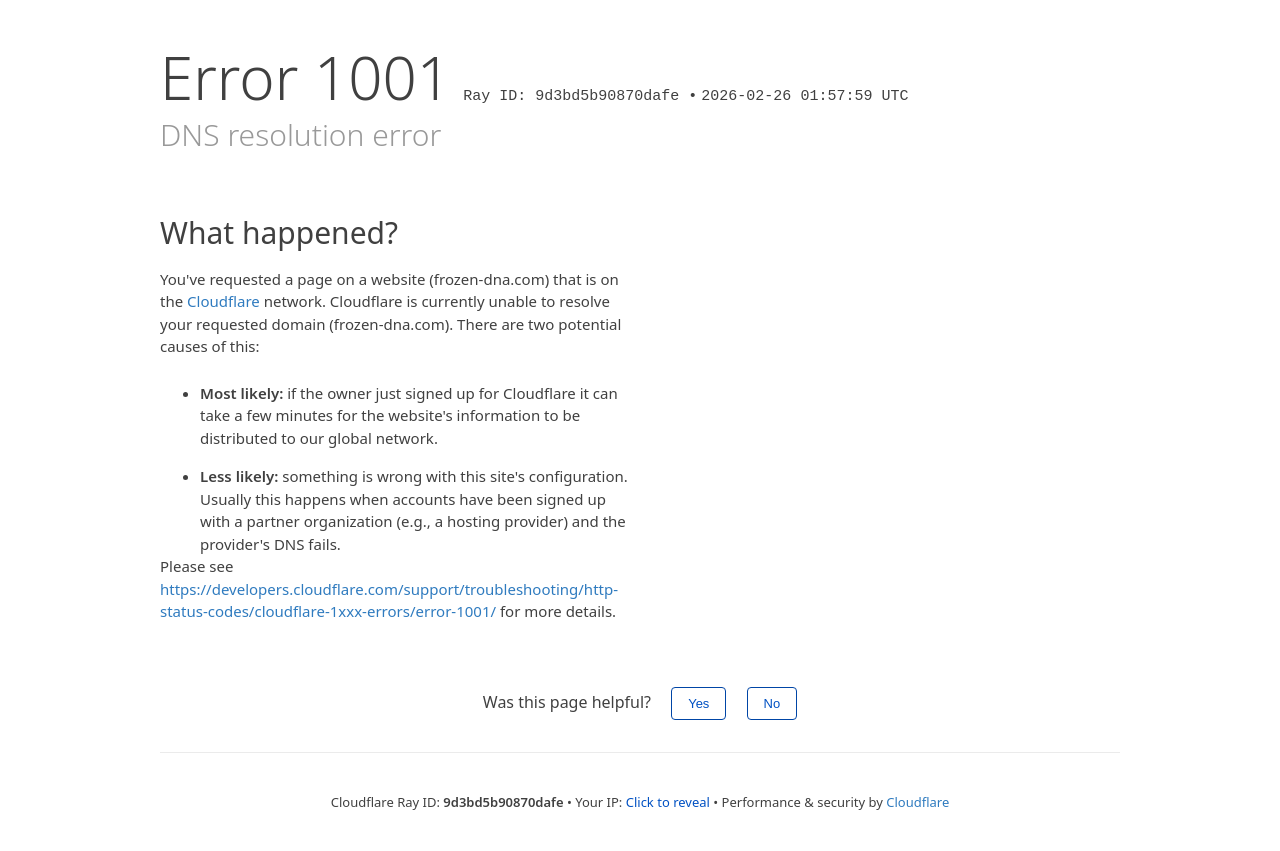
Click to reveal (668, 802)
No (772, 703)
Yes (698, 703)
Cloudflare (223, 301)
